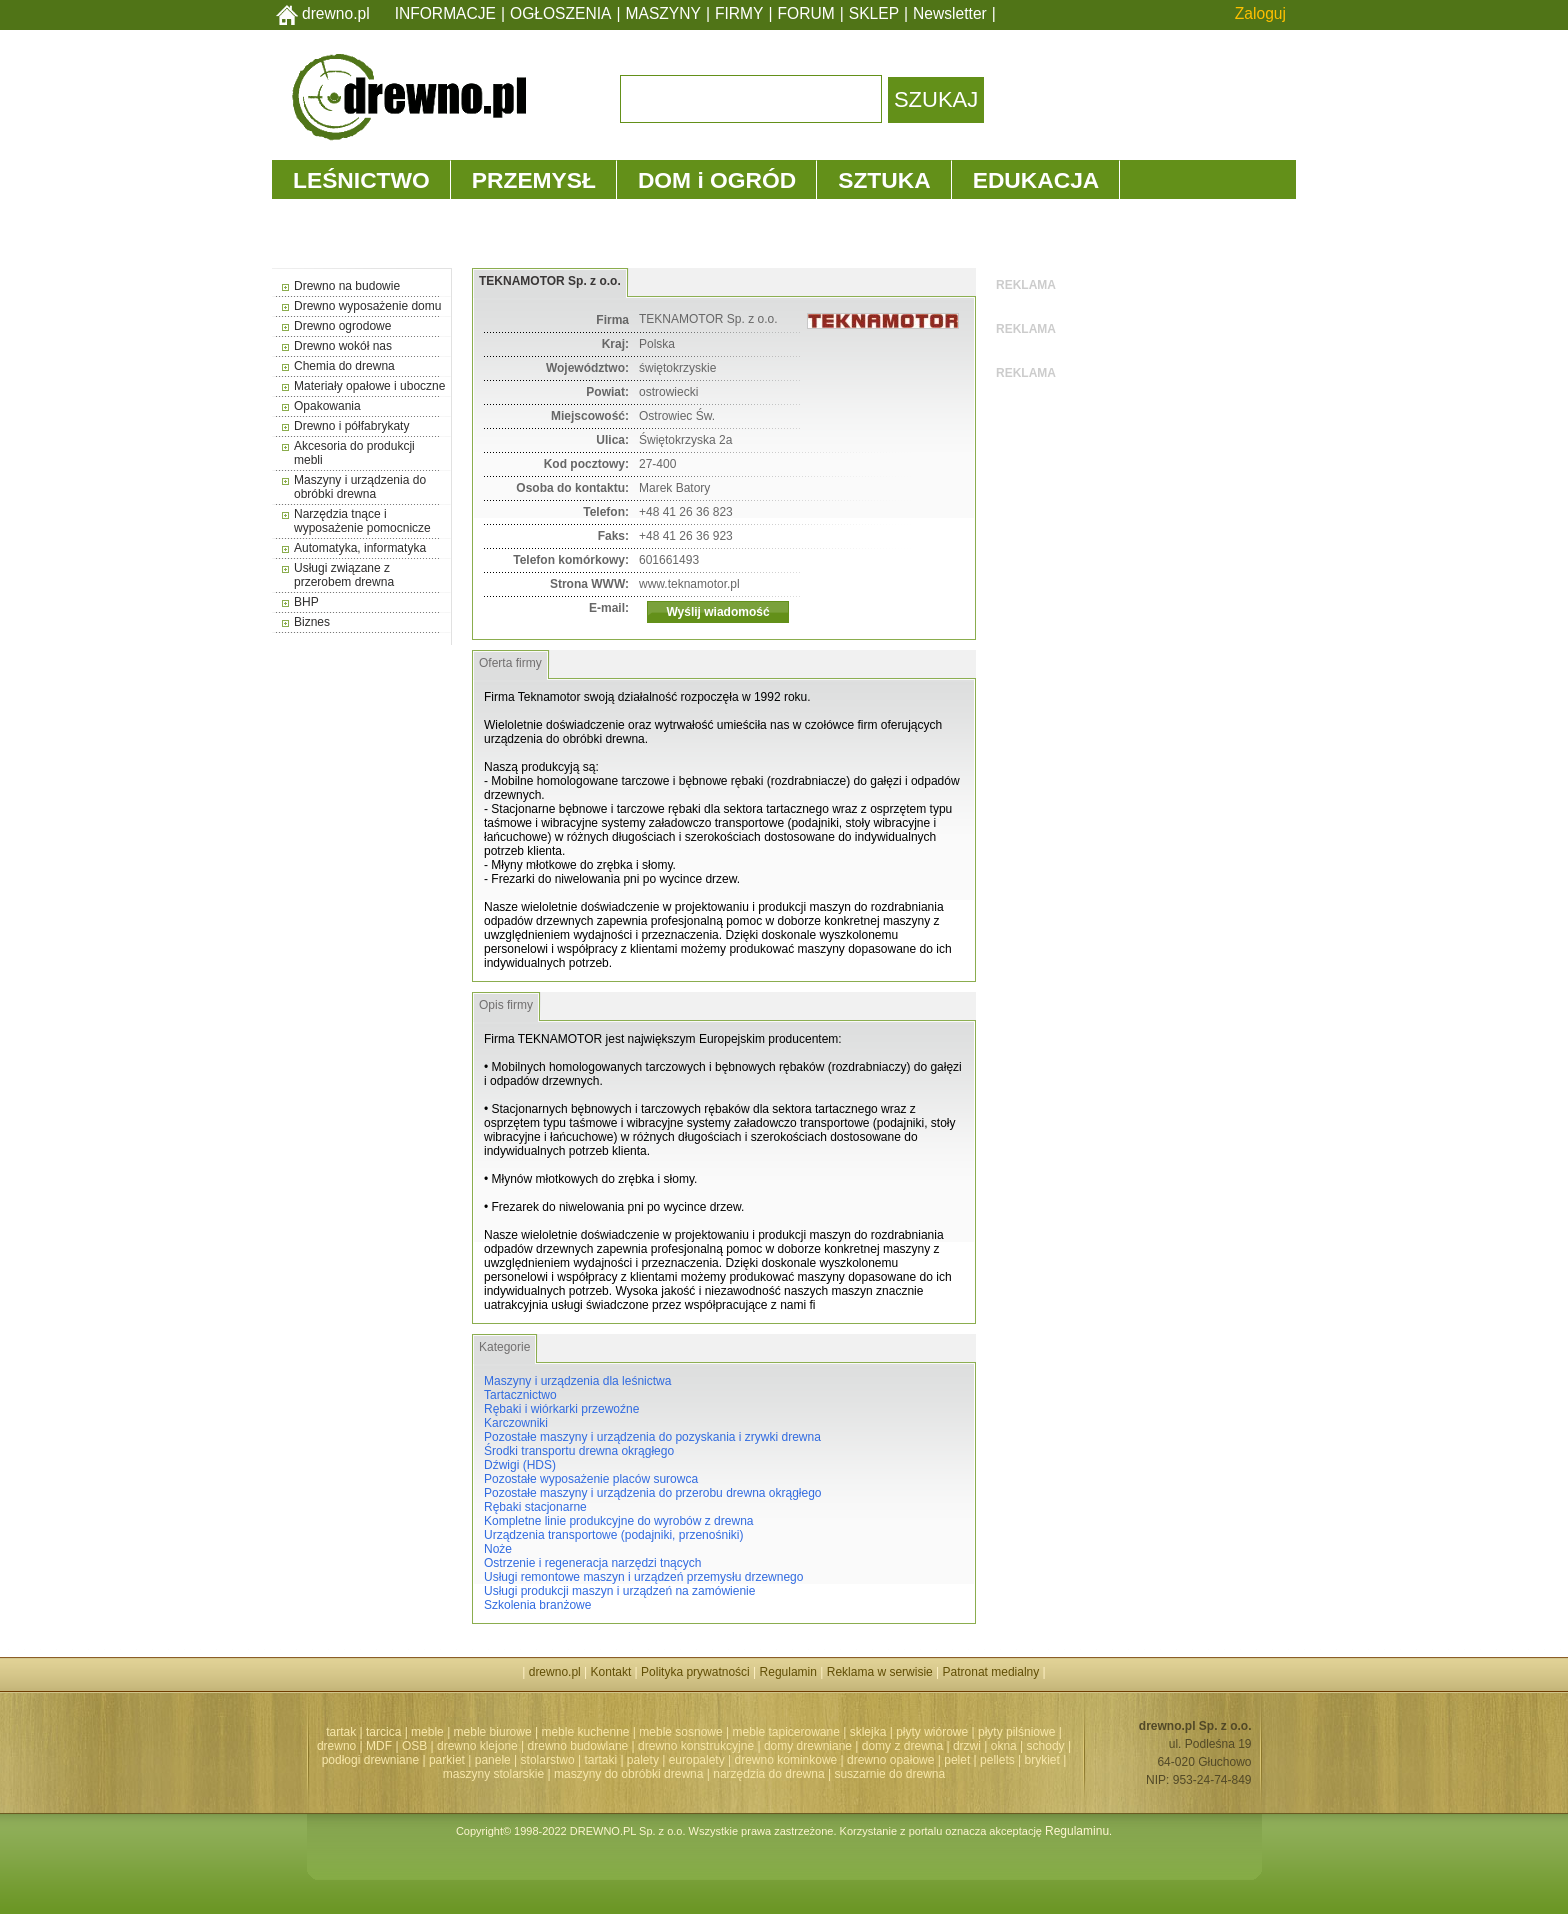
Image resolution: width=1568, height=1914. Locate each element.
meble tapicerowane (785, 1732)
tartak (341, 1732)
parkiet (447, 1760)
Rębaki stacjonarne (535, 1507)
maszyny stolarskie (493, 1774)
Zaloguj (1260, 13)
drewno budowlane (578, 1746)
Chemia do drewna (344, 366)
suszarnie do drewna (889, 1774)
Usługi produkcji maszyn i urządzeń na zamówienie (619, 1591)
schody (1046, 1746)
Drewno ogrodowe (342, 326)
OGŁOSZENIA (560, 13)
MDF (379, 1746)
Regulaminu (1077, 1831)
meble (427, 1732)
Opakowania (327, 406)
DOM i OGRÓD (717, 180)
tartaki (600, 1760)
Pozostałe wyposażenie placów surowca (591, 1479)
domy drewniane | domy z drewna (853, 1746)
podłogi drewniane (370, 1760)
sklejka (868, 1732)
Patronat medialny (991, 1672)
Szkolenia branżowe (537, 1605)
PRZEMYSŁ (534, 180)
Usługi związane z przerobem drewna (344, 575)
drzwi (967, 1746)
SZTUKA (884, 180)
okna (1004, 1746)
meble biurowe (493, 1732)
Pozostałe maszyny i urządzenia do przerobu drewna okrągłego (653, 1493)
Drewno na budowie (347, 286)
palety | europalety (676, 1760)
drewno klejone (477, 1746)
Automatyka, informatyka (360, 548)
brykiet (1042, 1760)
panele (493, 1760)
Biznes (312, 622)
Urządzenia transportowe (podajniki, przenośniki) (613, 1535)
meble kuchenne (585, 1732)
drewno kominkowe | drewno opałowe (835, 1760)
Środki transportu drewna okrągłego (579, 1451)
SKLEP (874, 13)
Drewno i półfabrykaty (351, 426)
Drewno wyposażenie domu (367, 306)
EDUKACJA (1036, 180)
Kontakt (611, 1672)
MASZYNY (663, 13)
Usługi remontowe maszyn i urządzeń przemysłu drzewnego (643, 1577)
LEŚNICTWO (361, 180)
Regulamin (788, 1672)
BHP (306, 602)
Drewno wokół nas (343, 346)
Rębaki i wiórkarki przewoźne (561, 1409)
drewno (336, 1746)
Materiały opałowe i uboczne (369, 386)
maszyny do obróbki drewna (628, 1774)
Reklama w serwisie (880, 1672)
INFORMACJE (445, 13)
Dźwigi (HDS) (520, 1465)
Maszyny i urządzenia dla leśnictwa (577, 1381)
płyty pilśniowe (1016, 1732)
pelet (957, 1760)
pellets (997, 1760)
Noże (498, 1549)
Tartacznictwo (520, 1395)
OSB (414, 1746)
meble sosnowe (680, 1732)
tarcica (383, 1732)
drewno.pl (336, 13)
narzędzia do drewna (768, 1774)
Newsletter (950, 13)
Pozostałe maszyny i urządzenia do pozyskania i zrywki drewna (652, 1437)
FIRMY (739, 13)
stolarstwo (548, 1760)
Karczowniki (516, 1423)
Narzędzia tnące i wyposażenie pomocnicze (362, 521)
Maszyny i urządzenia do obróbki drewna (360, 487)
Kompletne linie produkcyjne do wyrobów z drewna (618, 1521)
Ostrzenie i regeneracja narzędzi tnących (592, 1563)
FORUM (806, 13)
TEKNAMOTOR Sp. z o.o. (550, 281)
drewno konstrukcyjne (696, 1746)
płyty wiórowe (932, 1732)
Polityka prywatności (695, 1672)
